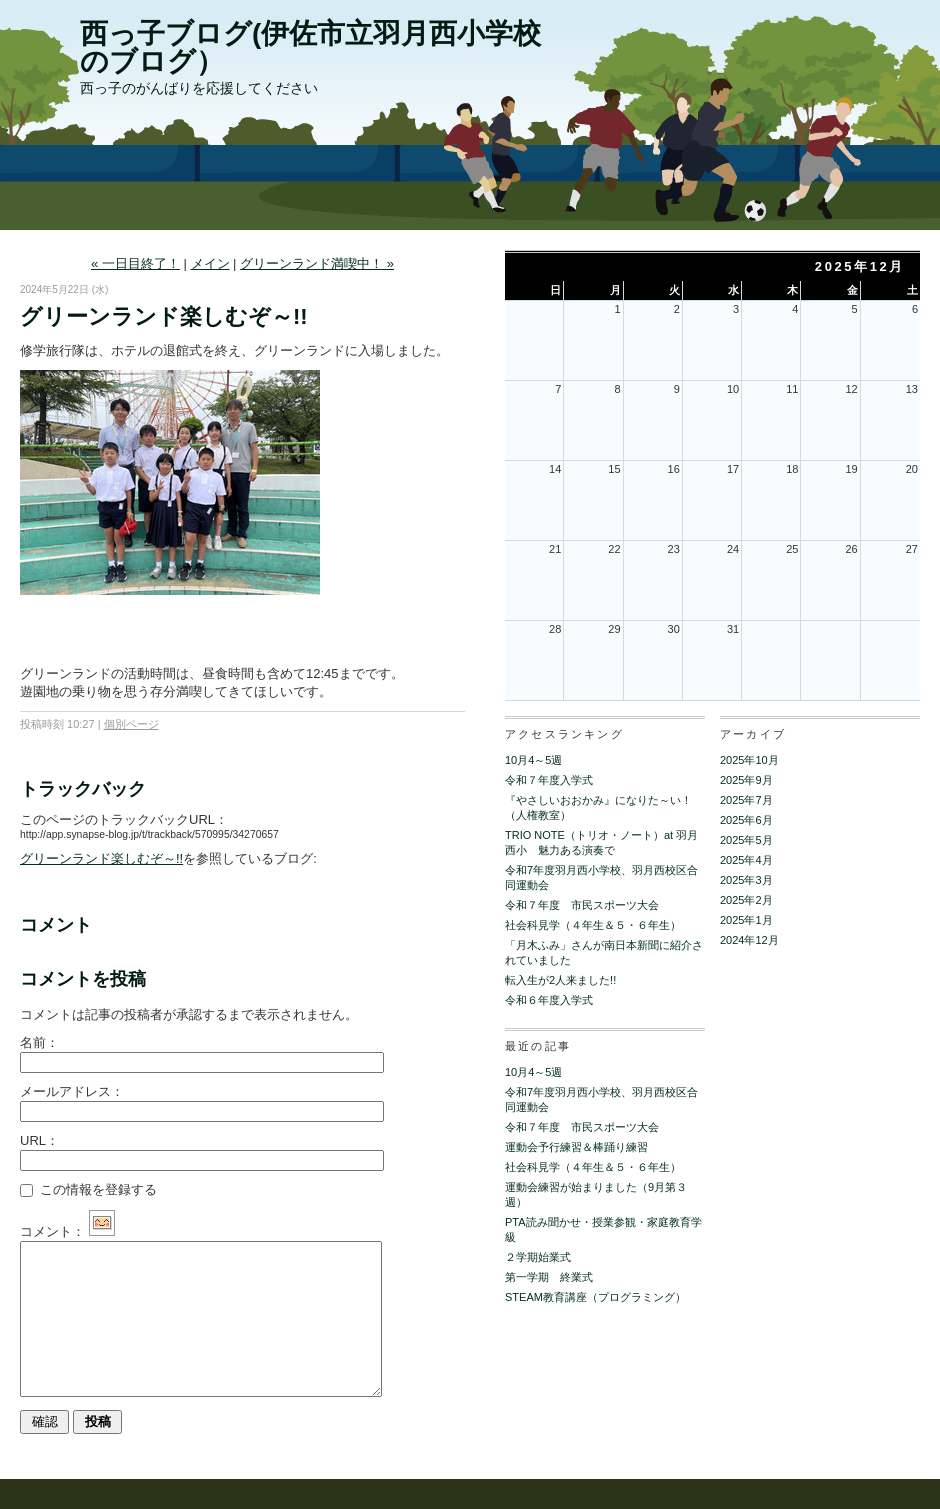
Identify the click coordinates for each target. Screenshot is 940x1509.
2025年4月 (746, 860)
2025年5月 (746, 840)
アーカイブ (753, 734)
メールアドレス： (72, 1091)
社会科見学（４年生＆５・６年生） (593, 925)
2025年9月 (746, 780)
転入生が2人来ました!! (560, 980)
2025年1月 (746, 920)
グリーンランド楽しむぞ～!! (101, 858)
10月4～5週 (533, 760)
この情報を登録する (88, 1189)
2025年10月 (749, 760)
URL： (39, 1140)
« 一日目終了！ (135, 263)
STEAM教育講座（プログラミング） (595, 1297)
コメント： (67, 1231)
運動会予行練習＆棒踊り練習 (576, 1147)
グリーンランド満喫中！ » (317, 263)
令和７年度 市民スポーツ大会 (582, 905)
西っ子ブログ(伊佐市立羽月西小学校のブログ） (310, 47)
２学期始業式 (538, 1257)
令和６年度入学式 (549, 1000)
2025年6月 (746, 820)
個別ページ (131, 724)
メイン (210, 263)
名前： (39, 1042)
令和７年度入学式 (549, 780)
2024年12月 (749, 940)
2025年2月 (746, 900)
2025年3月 (746, 880)
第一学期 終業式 (549, 1277)
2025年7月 (746, 800)
